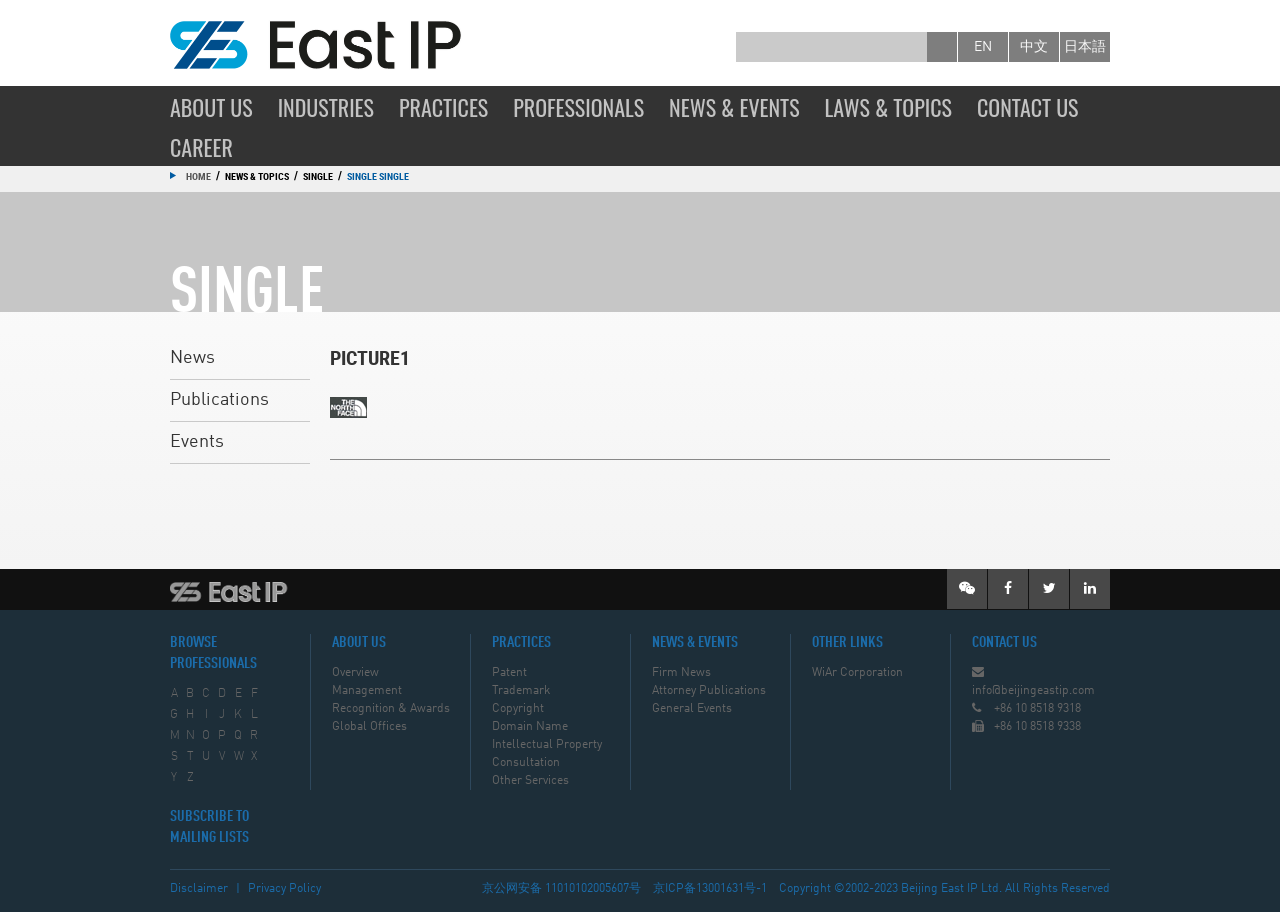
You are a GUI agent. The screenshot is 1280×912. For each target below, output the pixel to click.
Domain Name (530, 727)
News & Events (734, 107)
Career (201, 147)
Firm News (681, 673)
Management (367, 691)
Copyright (518, 709)
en (983, 47)
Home (198, 176)
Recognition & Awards (391, 709)
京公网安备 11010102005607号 (561, 889)
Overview (355, 673)
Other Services (530, 781)
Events (197, 442)
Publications (219, 400)
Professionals (578, 107)
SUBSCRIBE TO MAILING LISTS (209, 827)
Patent (509, 673)
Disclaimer (199, 889)
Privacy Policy (284, 889)
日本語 (1085, 47)
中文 (1034, 47)
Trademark (521, 691)
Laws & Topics (888, 107)
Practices (443, 107)
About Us (211, 107)
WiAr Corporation (857, 673)
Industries (326, 107)
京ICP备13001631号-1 (710, 889)
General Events (692, 709)
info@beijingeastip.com (1033, 691)
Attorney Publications (709, 691)
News (192, 358)
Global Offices (369, 727)
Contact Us (1028, 107)
